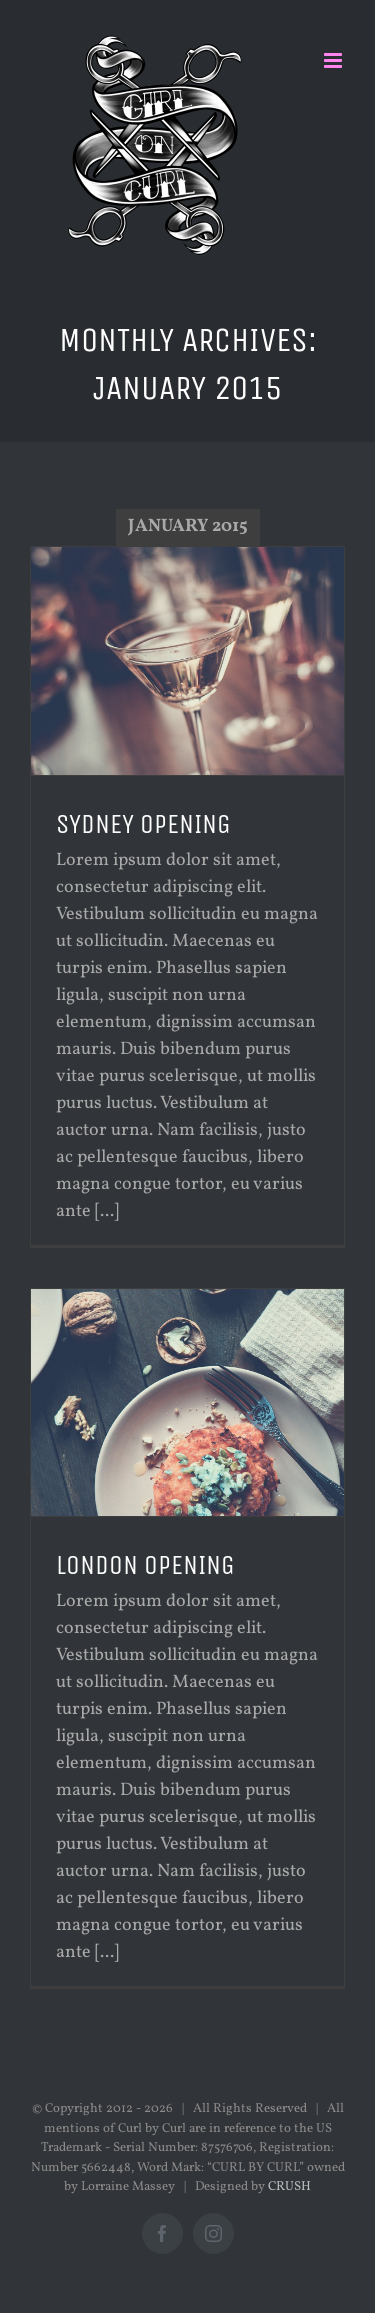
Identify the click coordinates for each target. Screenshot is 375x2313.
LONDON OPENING (145, 1565)
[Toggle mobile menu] (334, 60)
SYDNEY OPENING (143, 824)
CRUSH (289, 2187)
